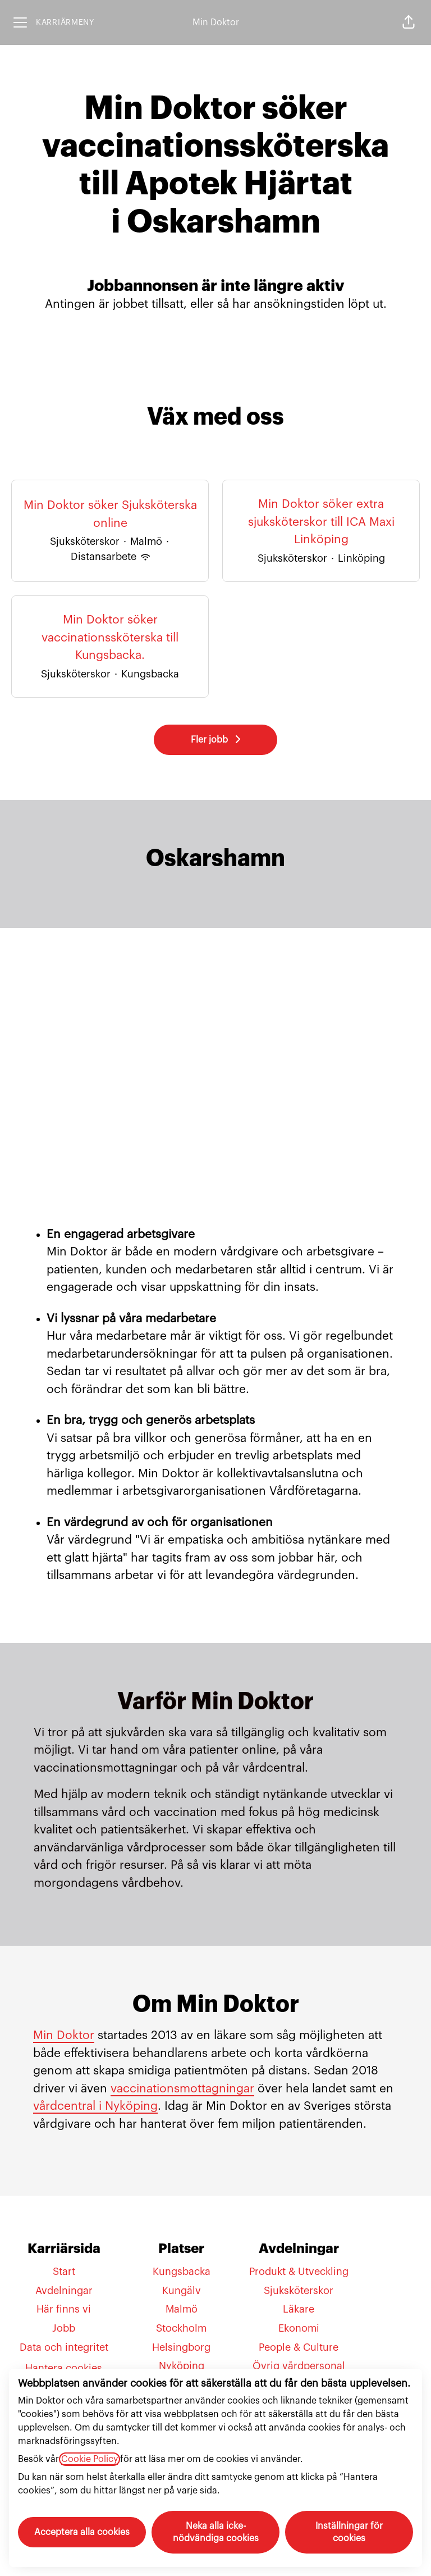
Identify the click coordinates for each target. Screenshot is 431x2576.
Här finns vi (63, 2309)
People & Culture (298, 2347)
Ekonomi (298, 2328)
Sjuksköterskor (298, 2291)
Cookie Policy (89, 2459)
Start (64, 2271)
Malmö (182, 2309)
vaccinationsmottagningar (182, 2089)
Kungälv (181, 2291)
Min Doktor (215, 22)
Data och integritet (64, 2347)
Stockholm (181, 2328)
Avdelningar (64, 2291)
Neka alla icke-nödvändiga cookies (216, 2532)
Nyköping (181, 2366)
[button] (408, 22)
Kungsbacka (181, 2271)
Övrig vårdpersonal (299, 2366)
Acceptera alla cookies (82, 2532)
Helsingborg (181, 2347)
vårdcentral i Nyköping (95, 2106)
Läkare (298, 2309)
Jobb (63, 2328)
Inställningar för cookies (349, 2532)
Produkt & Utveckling (299, 2271)
